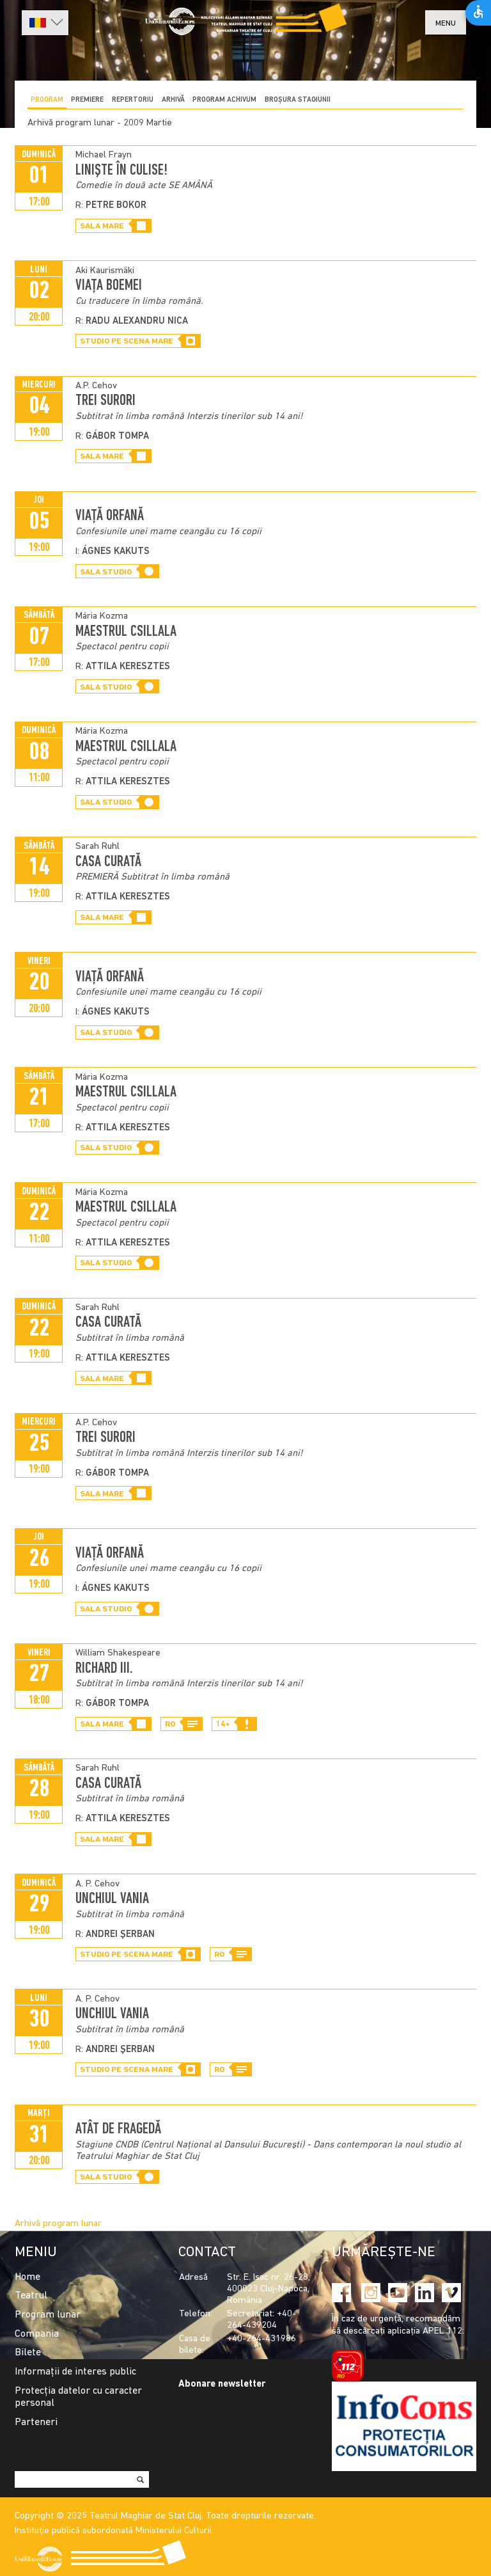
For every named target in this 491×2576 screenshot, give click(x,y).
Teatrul (31, 2296)
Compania (37, 2334)
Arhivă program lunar (58, 2224)
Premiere (87, 100)
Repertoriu (132, 100)
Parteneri (36, 2422)
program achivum (224, 100)
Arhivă (173, 100)
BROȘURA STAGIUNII (298, 100)
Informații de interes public (75, 2372)
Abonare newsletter (221, 2384)
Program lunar (48, 2315)
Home (27, 2277)
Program (47, 100)
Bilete (28, 2353)
